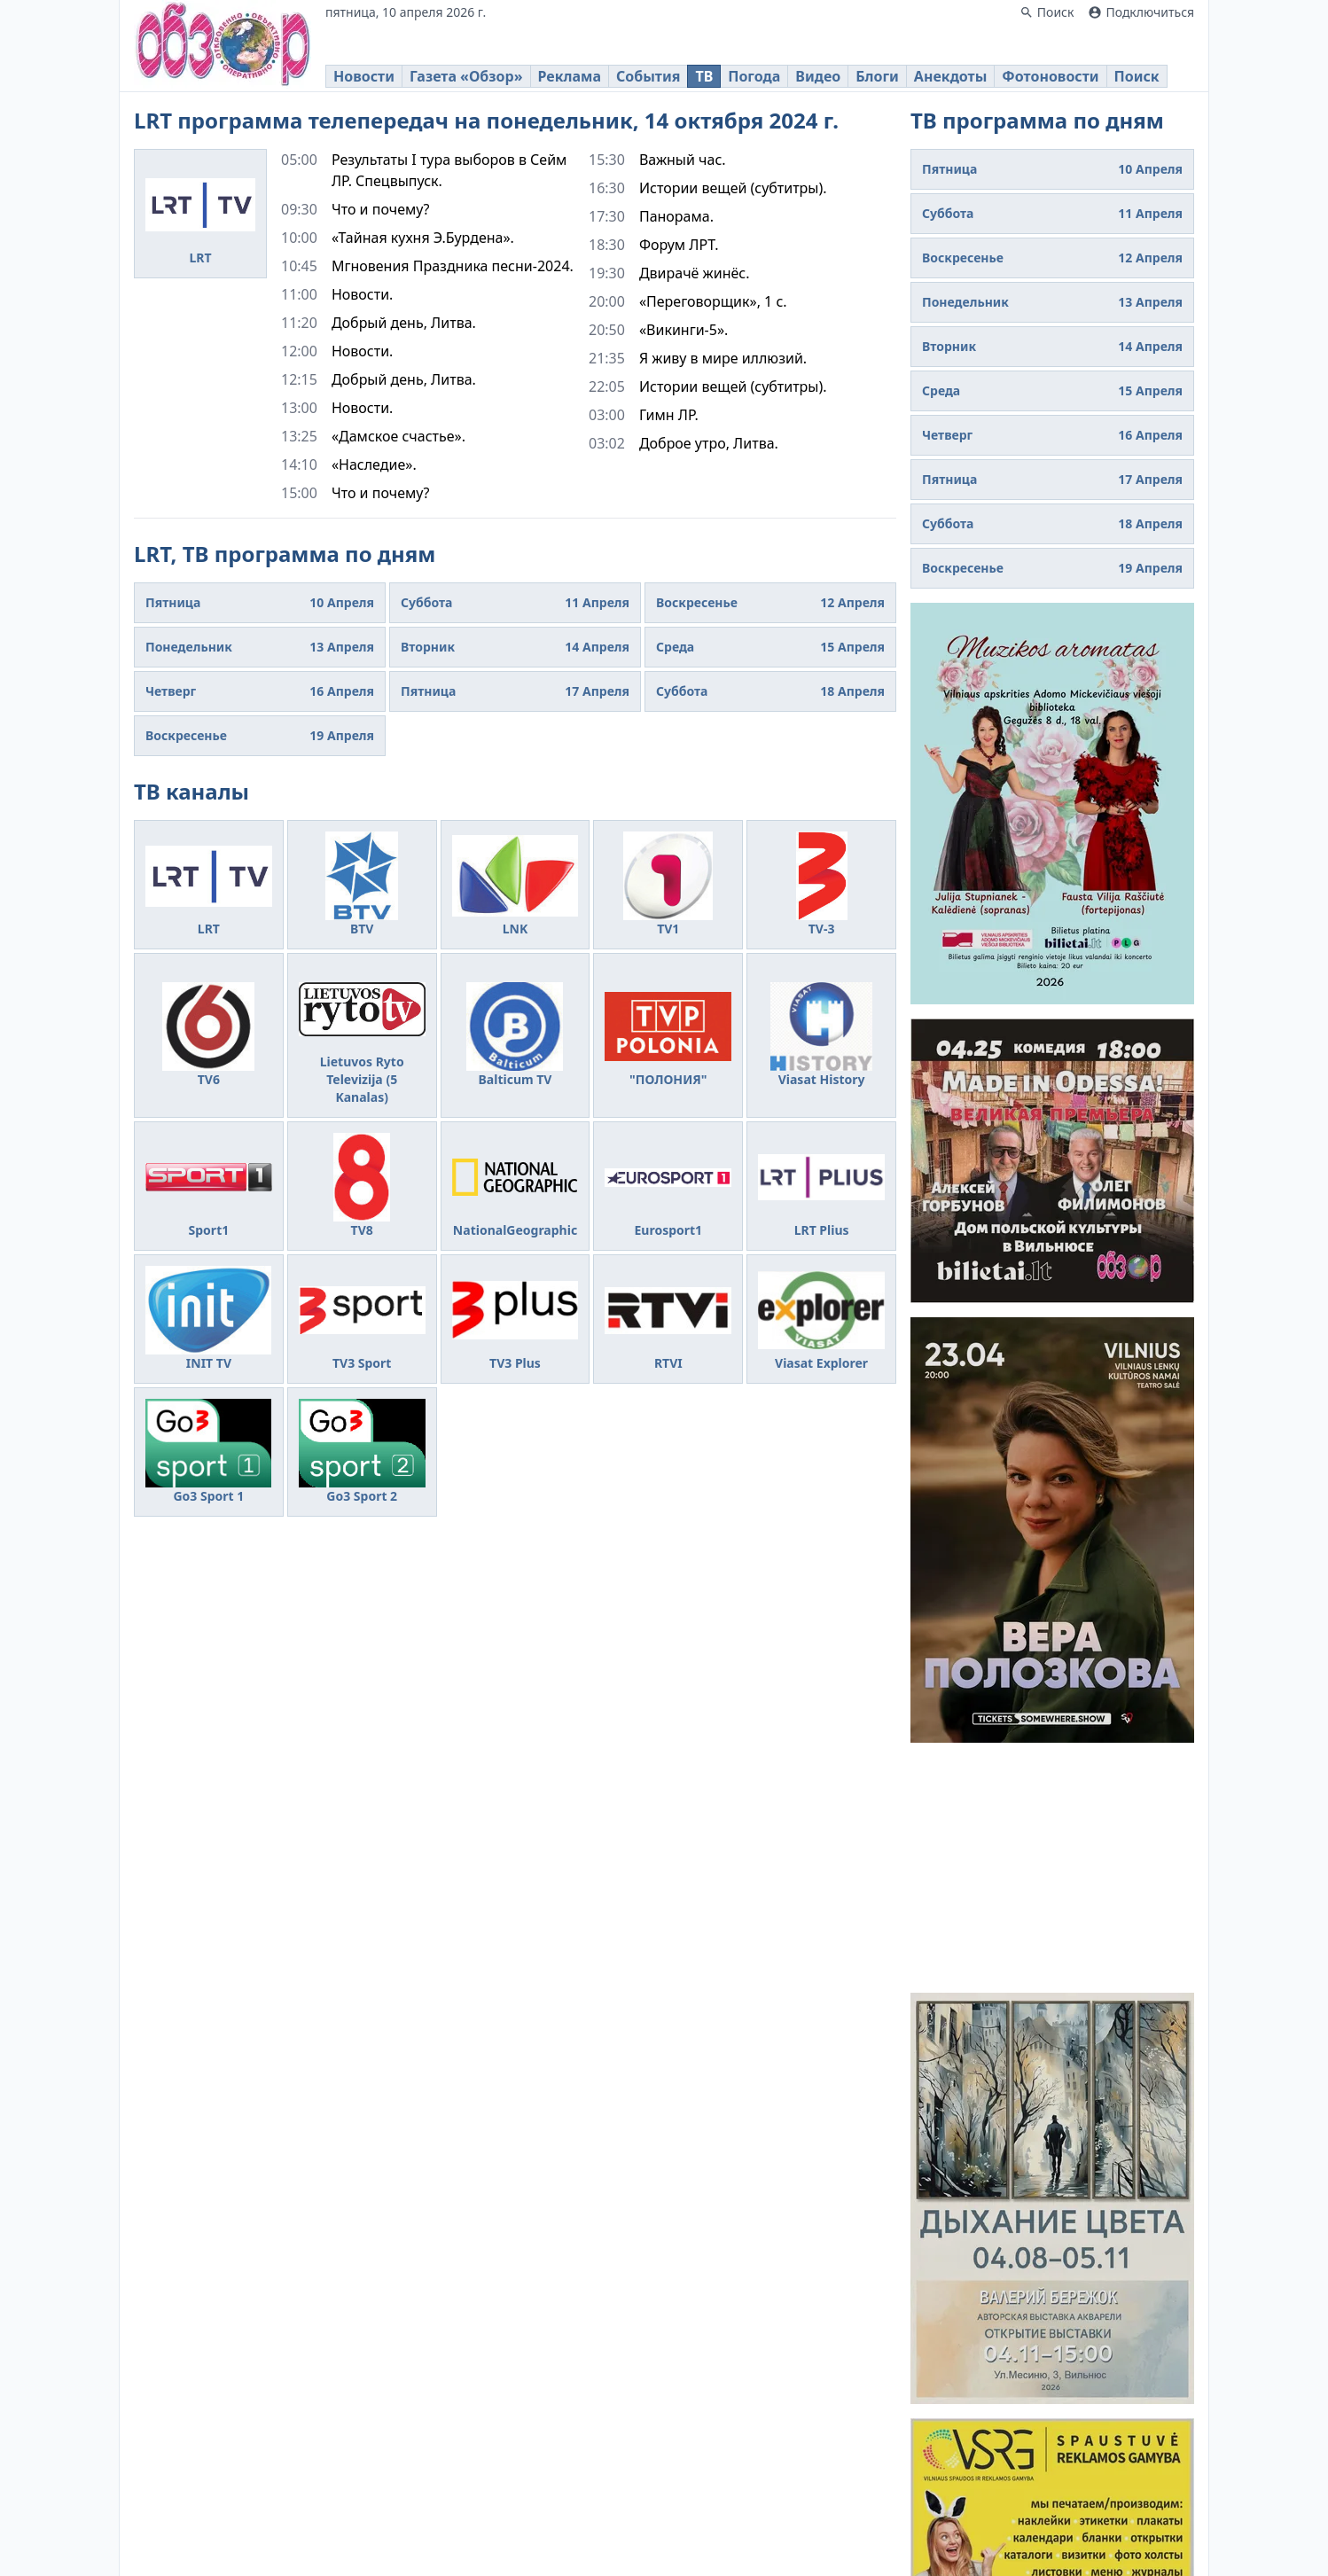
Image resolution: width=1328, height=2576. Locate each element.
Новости (363, 76)
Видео (817, 76)
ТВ (704, 76)
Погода (754, 76)
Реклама (569, 76)
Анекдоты (950, 76)
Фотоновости (1050, 76)
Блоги (877, 76)
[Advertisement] (1052, 1868)
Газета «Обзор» (466, 76)
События (648, 76)
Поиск (1137, 76)
